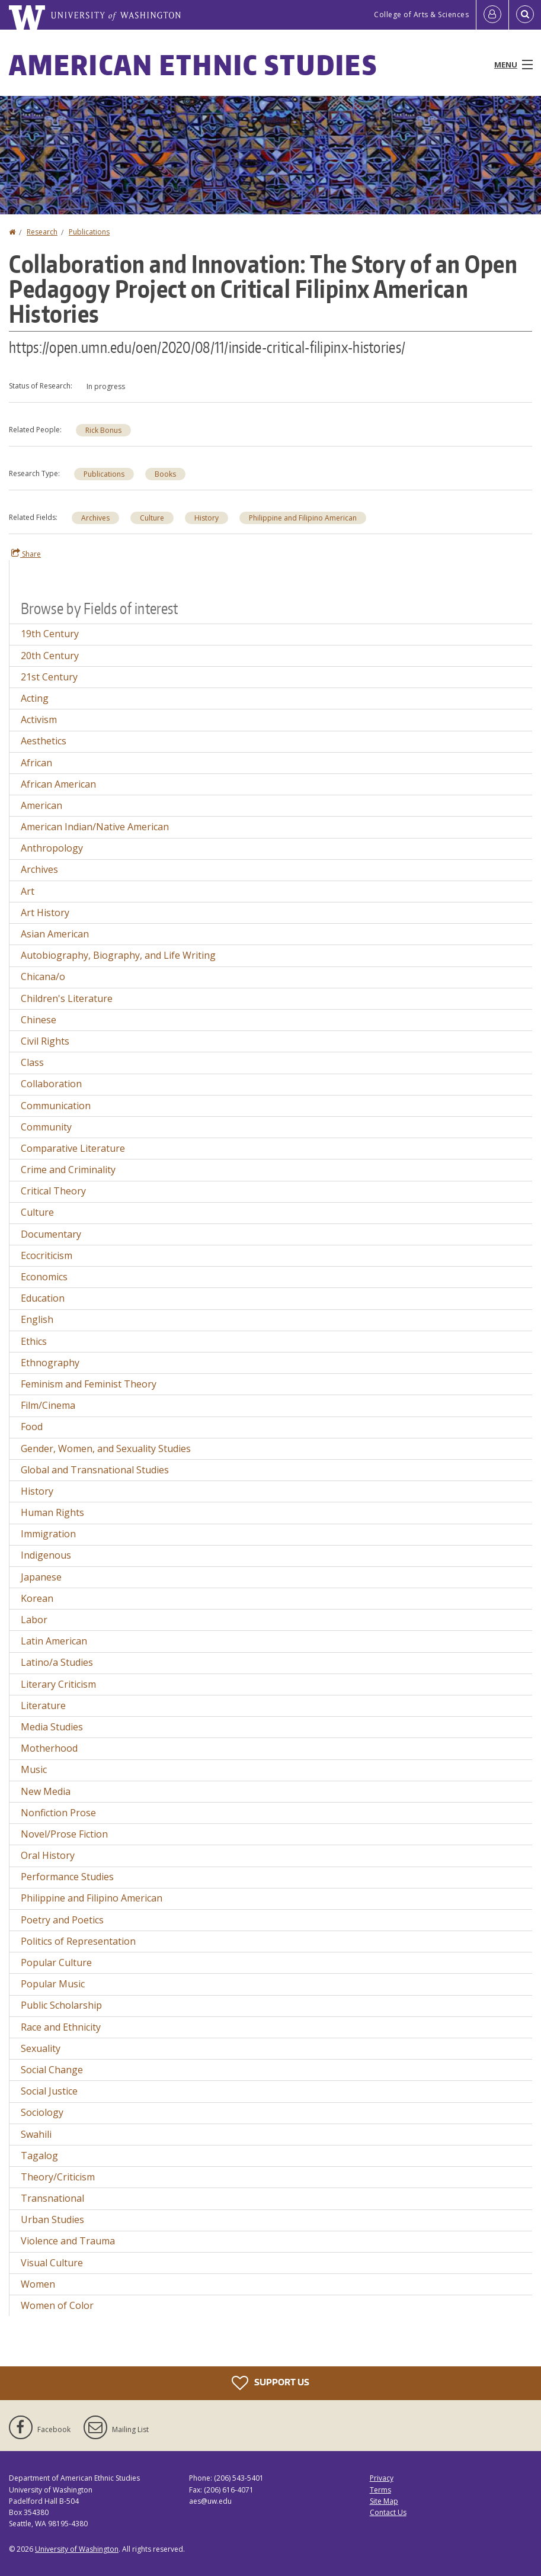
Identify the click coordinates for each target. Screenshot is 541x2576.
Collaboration (51, 1083)
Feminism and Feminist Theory (88, 1383)
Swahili (36, 2134)
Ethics (34, 1341)
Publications (89, 232)
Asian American (55, 933)
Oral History (48, 1855)
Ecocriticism (46, 1255)
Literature (43, 1705)
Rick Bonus (103, 430)
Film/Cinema (48, 1405)
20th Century (50, 655)
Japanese (41, 1576)
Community (46, 1126)
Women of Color (57, 2305)
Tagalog (39, 2155)
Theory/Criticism (58, 2176)
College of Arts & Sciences (421, 14)
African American (58, 784)
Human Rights (52, 1512)
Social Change (52, 2069)
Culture (152, 518)
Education (43, 1298)
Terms (380, 2490)
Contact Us (388, 2512)
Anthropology (52, 848)
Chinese (38, 1019)
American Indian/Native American (95, 826)
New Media (46, 1791)
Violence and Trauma (68, 2240)
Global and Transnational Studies (95, 1469)
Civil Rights (45, 1041)
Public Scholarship (61, 2005)
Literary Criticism (58, 1684)
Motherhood (49, 1748)
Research (42, 232)
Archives (95, 518)
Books (165, 474)
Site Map (384, 2501)
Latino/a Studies (57, 1662)
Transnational (52, 2198)
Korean (37, 1598)
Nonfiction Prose (58, 1812)
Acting (35, 698)
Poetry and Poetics (62, 1919)
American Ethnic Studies (193, 64)
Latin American (54, 1640)
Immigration (48, 1533)
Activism (39, 719)
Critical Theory (53, 1190)
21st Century (49, 676)
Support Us (270, 2383)
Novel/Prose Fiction (64, 1834)
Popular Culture (56, 1962)
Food (32, 1426)
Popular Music (53, 1983)
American (41, 805)
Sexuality (40, 2048)
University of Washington (77, 2549)
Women (38, 2284)
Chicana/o (43, 976)
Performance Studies (67, 1876)
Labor (34, 1619)
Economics (44, 1276)
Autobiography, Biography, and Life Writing (118, 955)
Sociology (42, 2112)
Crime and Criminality (68, 1169)
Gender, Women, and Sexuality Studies (106, 1448)
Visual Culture (52, 2262)
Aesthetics (43, 740)
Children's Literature (67, 998)
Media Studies (52, 1726)
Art (27, 891)
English (37, 1319)
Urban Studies (52, 2219)
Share (26, 553)
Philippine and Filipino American (303, 518)
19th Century (50, 633)
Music (34, 1769)
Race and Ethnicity (61, 2027)
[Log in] (492, 15)
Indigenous (46, 1555)
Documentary (51, 1234)
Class (32, 1062)
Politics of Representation (78, 1941)
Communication (56, 1105)
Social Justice (49, 2091)
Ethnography (50, 1362)
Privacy (381, 2478)
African (36, 762)
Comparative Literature (73, 1148)
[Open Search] (525, 15)
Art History (45, 912)
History (206, 518)
